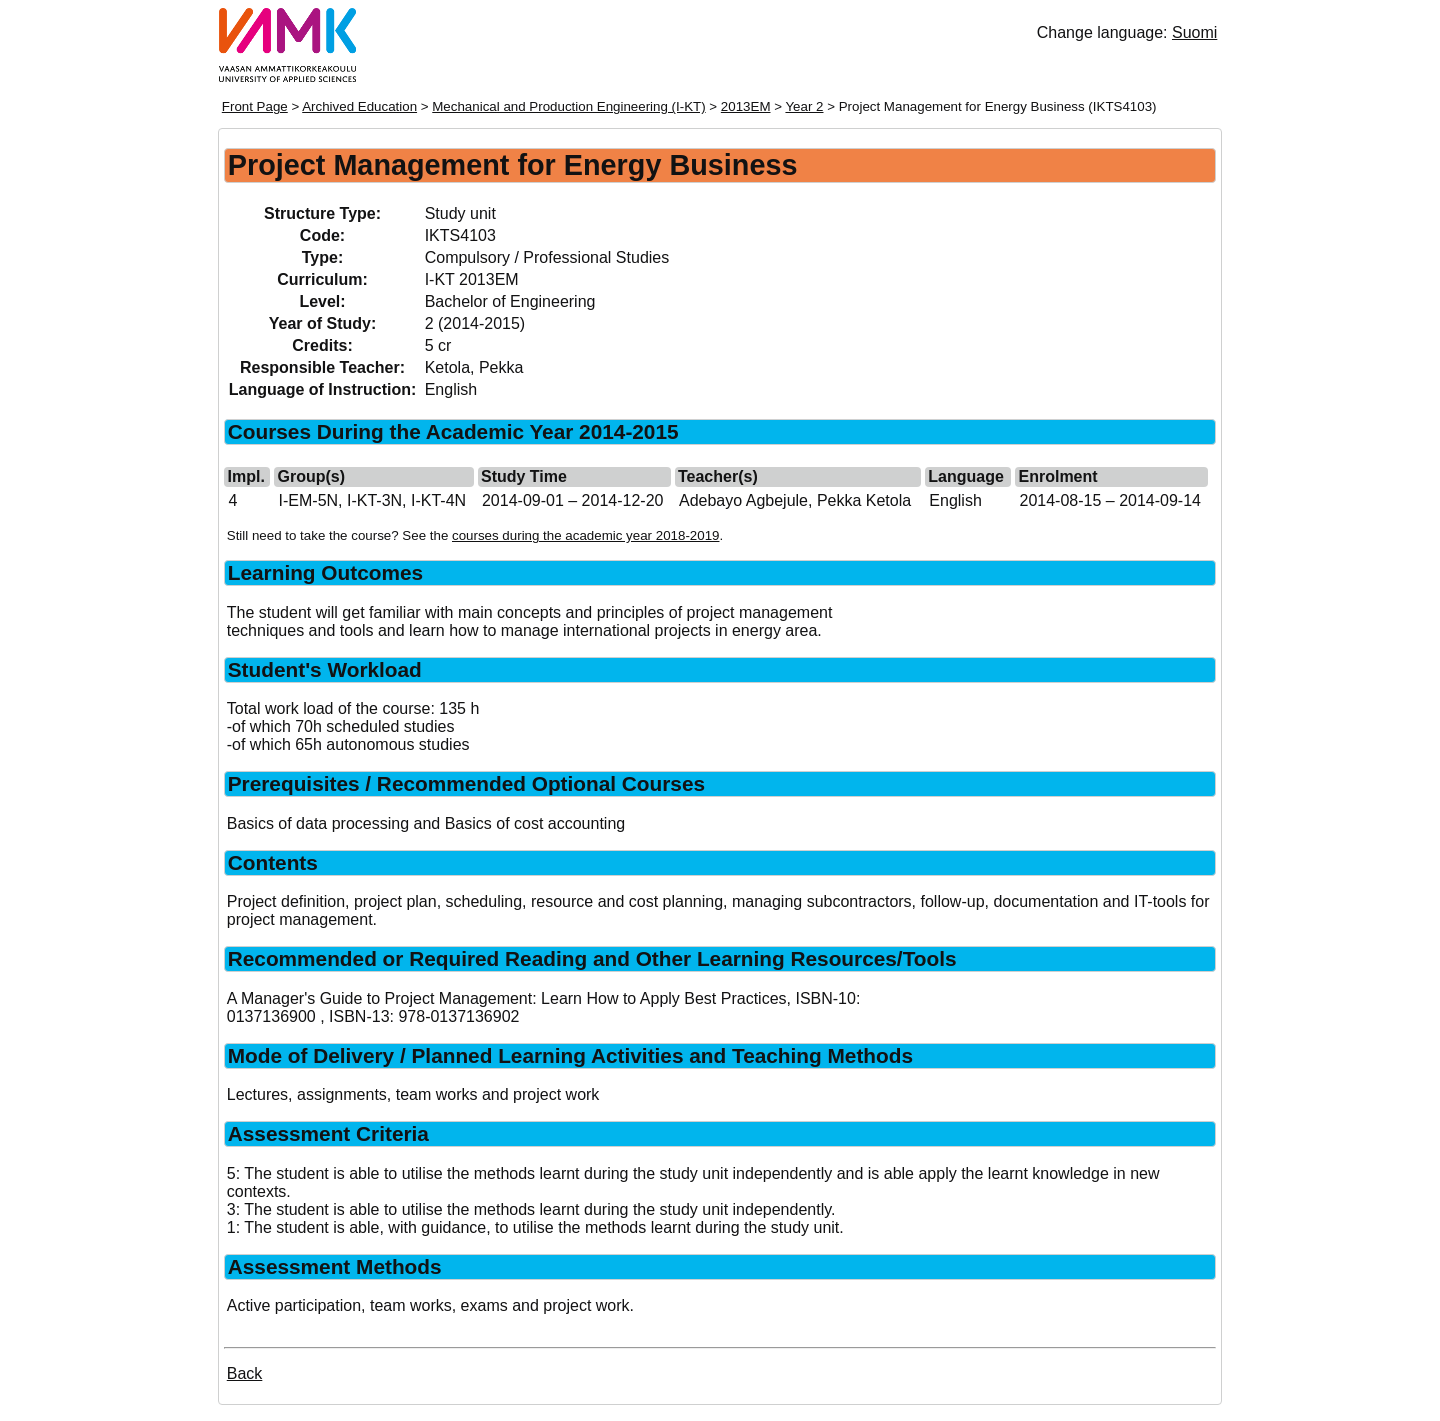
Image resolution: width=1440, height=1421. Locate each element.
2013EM (746, 106)
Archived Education (359, 106)
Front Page (255, 106)
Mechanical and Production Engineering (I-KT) (568, 106)
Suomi (1194, 32)
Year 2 (804, 106)
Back (245, 1373)
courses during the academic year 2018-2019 (585, 535)
